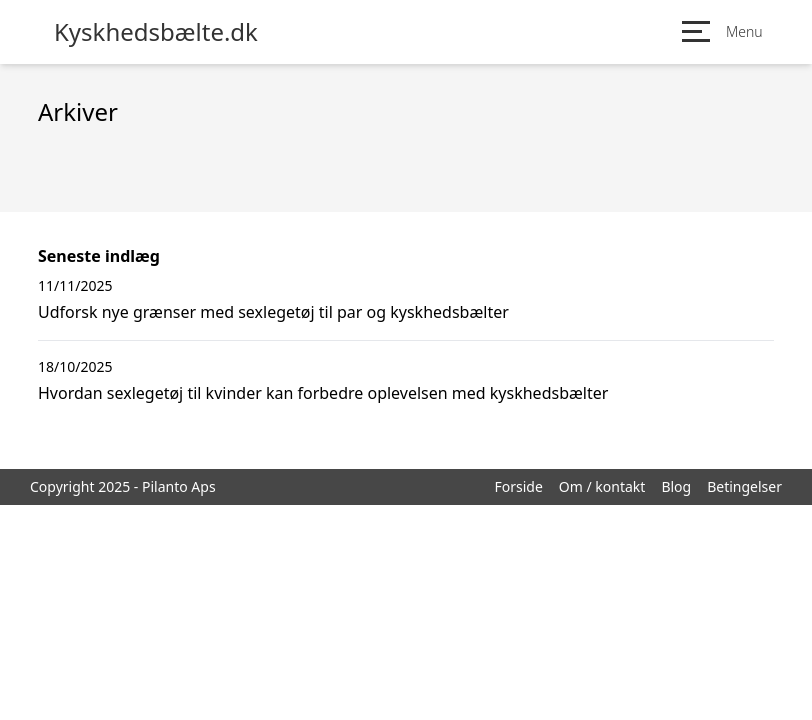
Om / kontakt (602, 486)
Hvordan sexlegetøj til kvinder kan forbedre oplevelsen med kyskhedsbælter (323, 393)
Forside (518, 486)
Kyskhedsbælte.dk (156, 32)
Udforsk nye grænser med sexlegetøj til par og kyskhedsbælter (273, 312)
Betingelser (744, 486)
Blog (676, 486)
